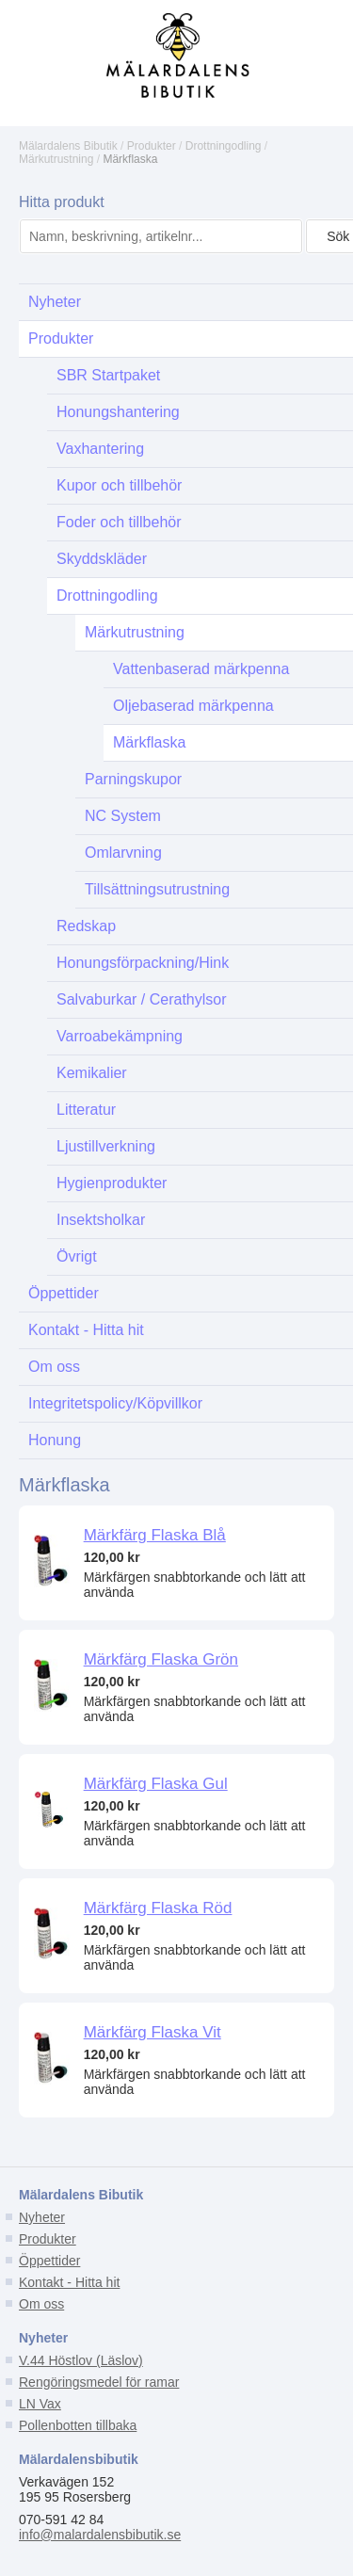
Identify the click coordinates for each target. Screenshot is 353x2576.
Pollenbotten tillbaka (77, 2425)
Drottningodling (223, 146)
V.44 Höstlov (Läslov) (81, 2360)
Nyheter (42, 2217)
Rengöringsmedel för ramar (99, 2382)
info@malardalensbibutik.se (100, 2534)
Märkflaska (130, 159)
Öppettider (49, 2260)
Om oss (41, 2303)
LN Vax (40, 2403)
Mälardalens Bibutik (68, 146)
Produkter (151, 146)
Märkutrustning (56, 159)
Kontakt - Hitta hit (69, 2282)
